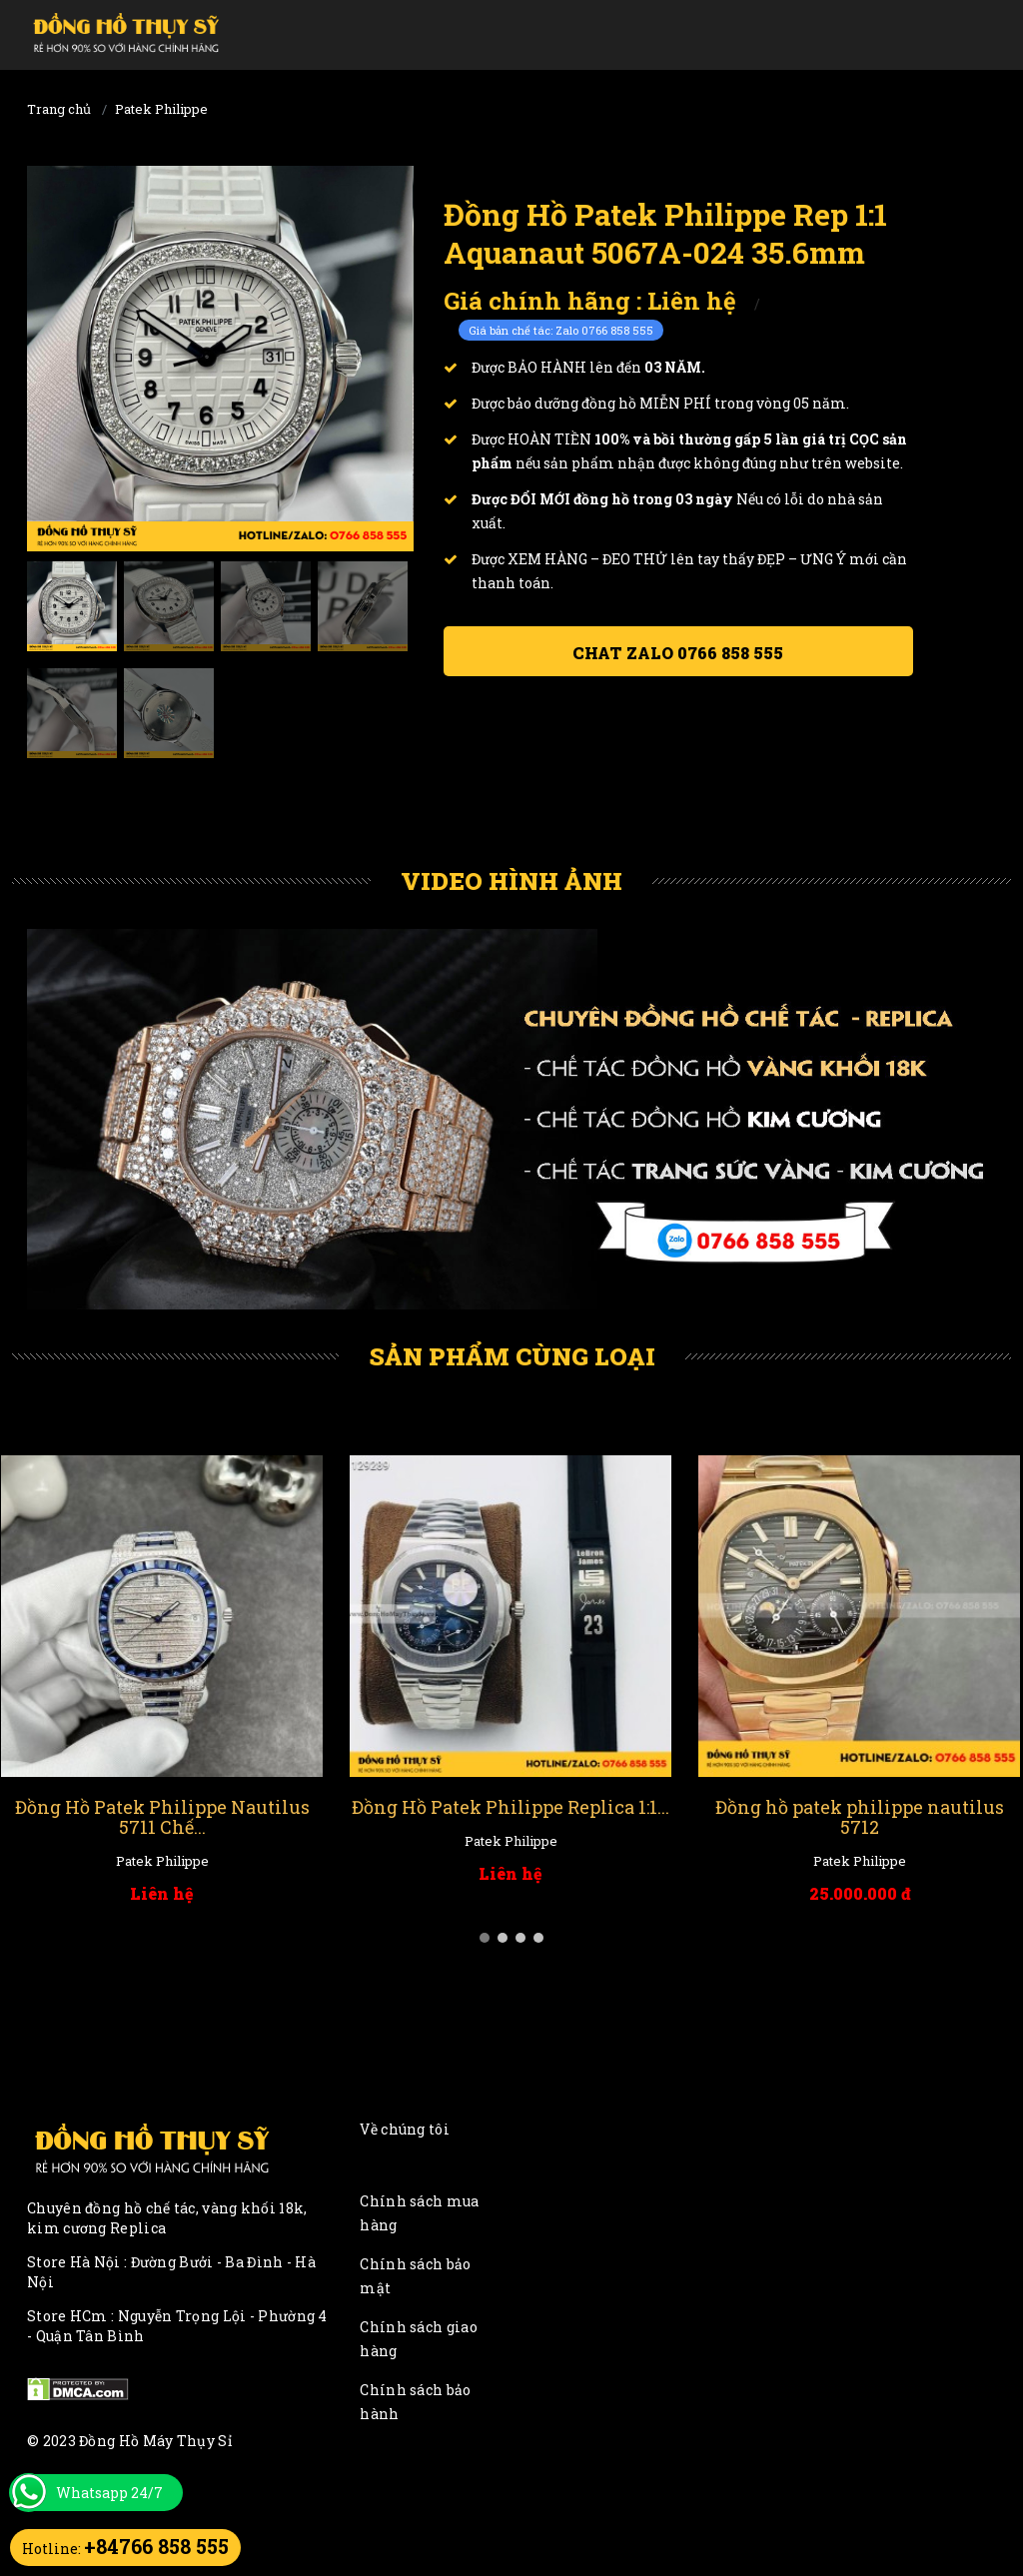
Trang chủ (59, 109)
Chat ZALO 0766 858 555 (677, 652)
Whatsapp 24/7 (109, 2492)
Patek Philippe (161, 109)
